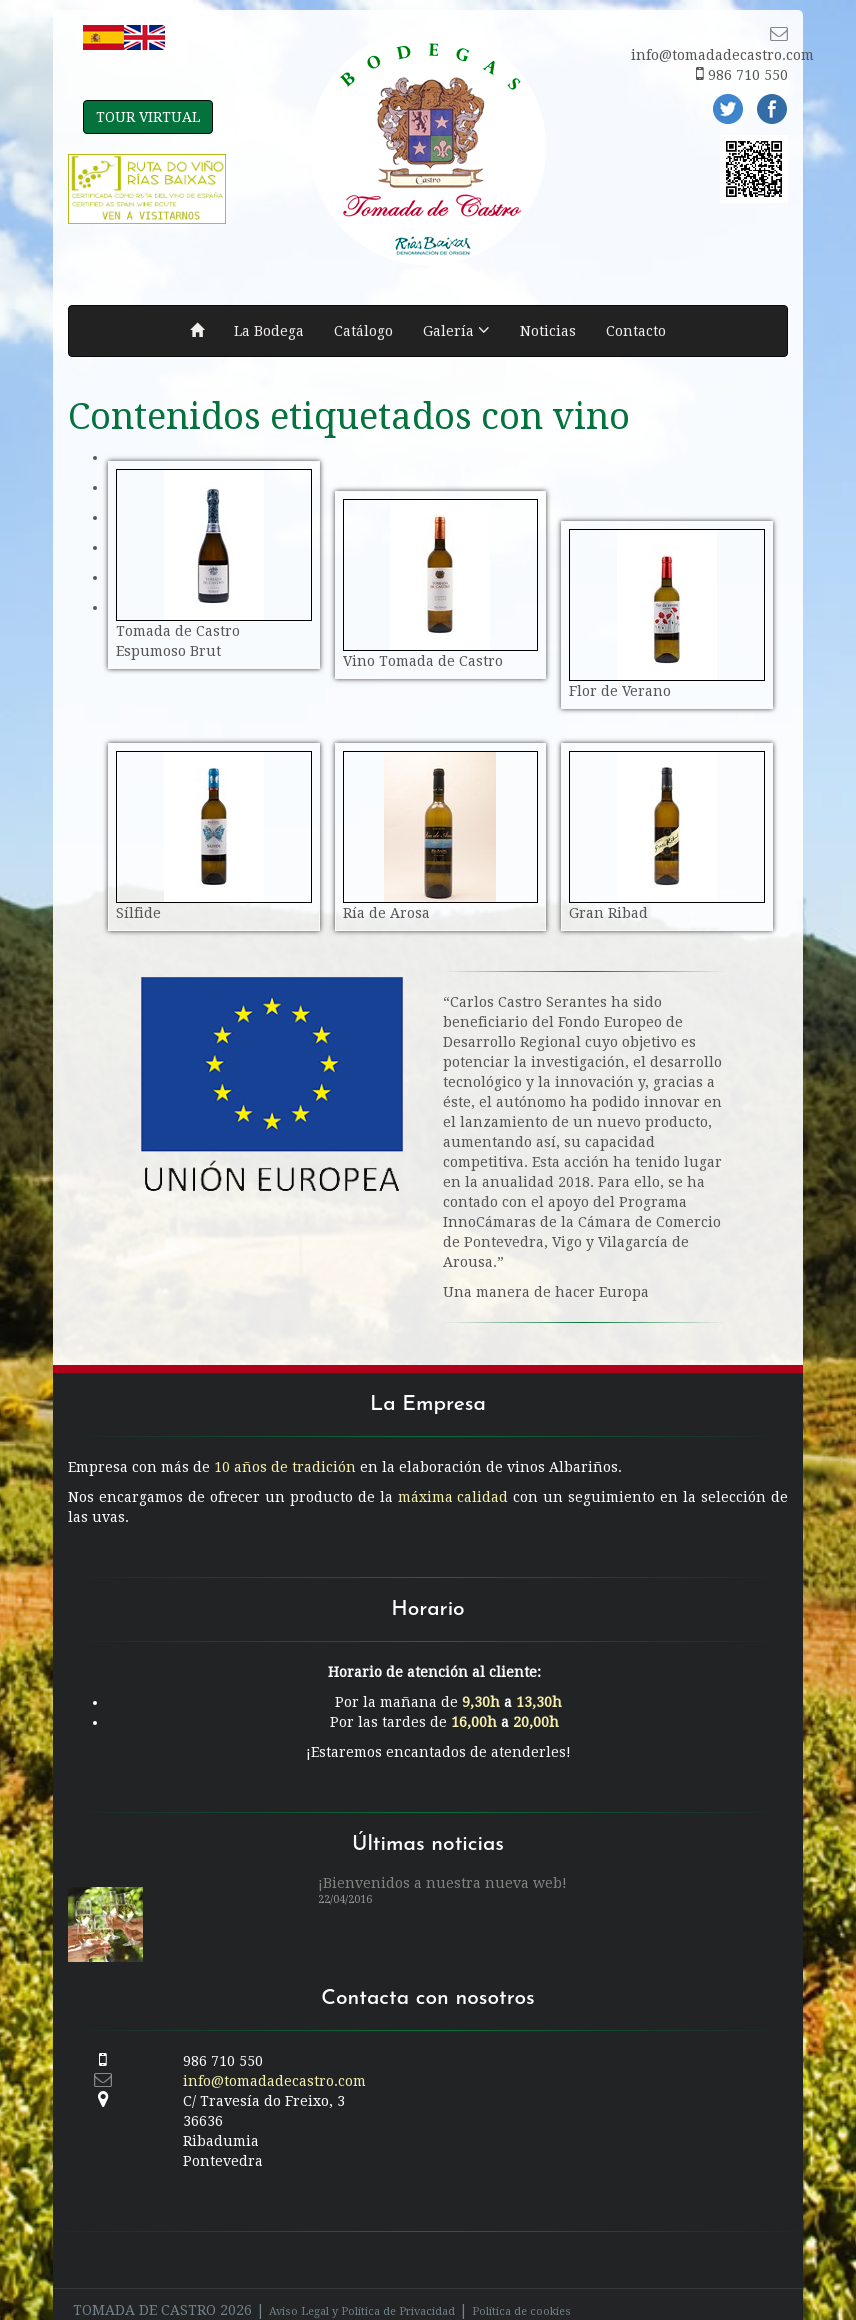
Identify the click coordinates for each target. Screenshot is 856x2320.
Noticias (548, 331)
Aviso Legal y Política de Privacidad (362, 2291)
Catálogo (363, 331)
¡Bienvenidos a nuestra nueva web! (442, 1863)
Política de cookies (521, 2291)
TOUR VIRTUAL (148, 117)
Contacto (636, 331)
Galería (456, 330)
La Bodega (269, 331)
